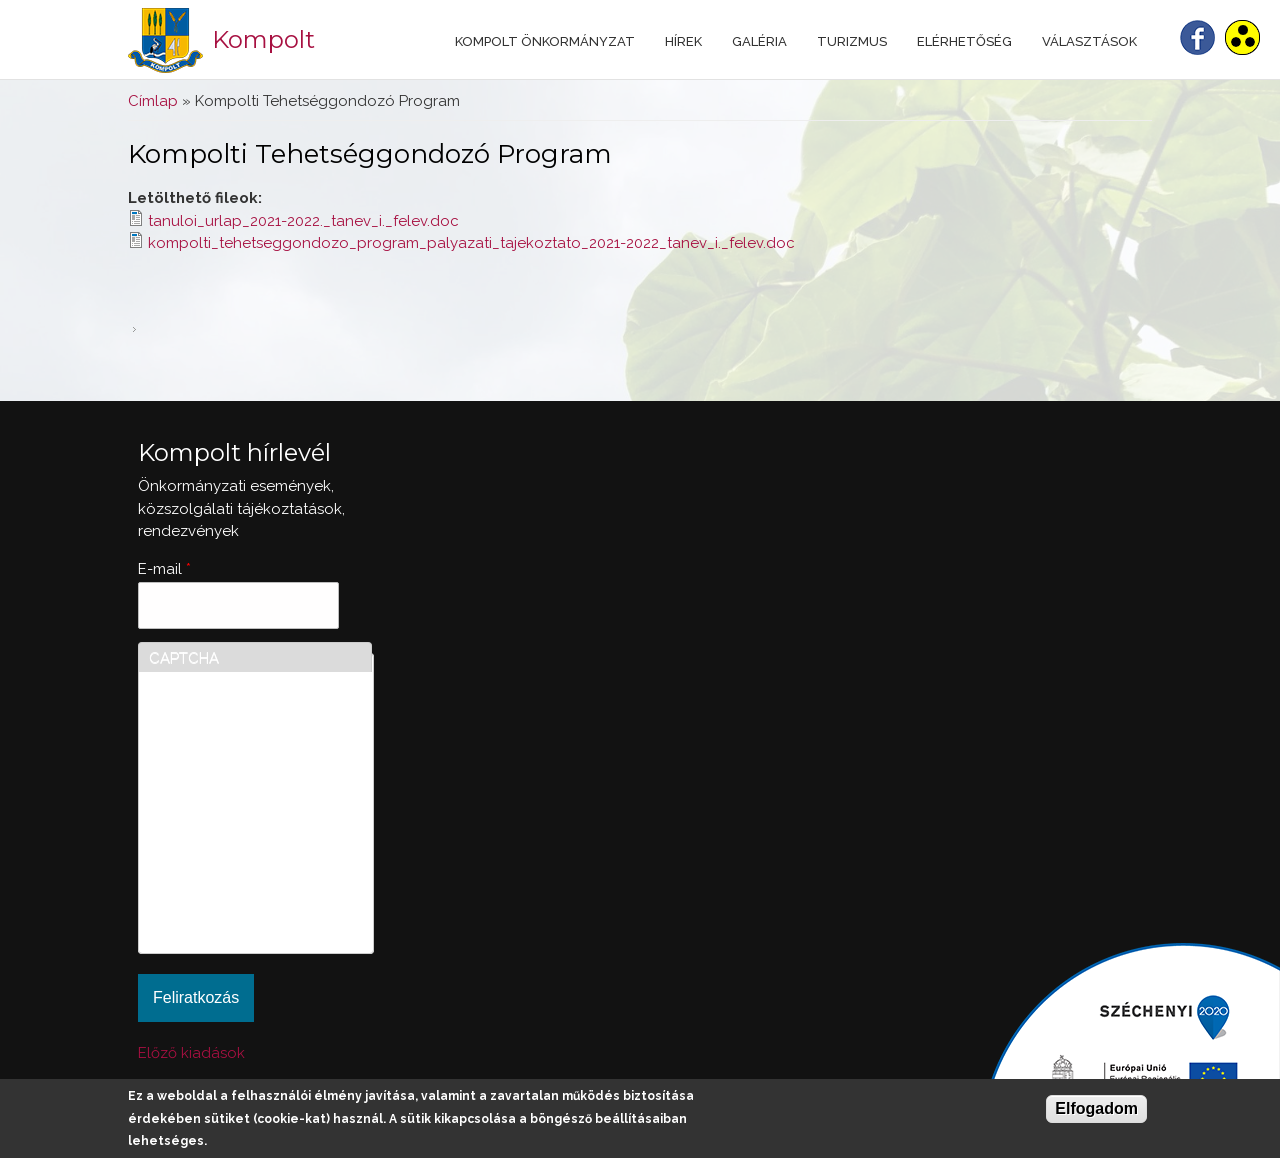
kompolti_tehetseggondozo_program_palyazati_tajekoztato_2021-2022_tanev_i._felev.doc (471, 243)
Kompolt (263, 39)
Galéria (759, 41)
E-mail (164, 569)
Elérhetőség (964, 41)
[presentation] (231, 871)
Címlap (153, 101)
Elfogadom (1096, 1108)
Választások (1089, 41)
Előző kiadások (191, 1053)
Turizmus (852, 41)
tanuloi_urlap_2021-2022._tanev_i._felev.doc (303, 221)
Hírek (683, 41)
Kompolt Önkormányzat (545, 41)
